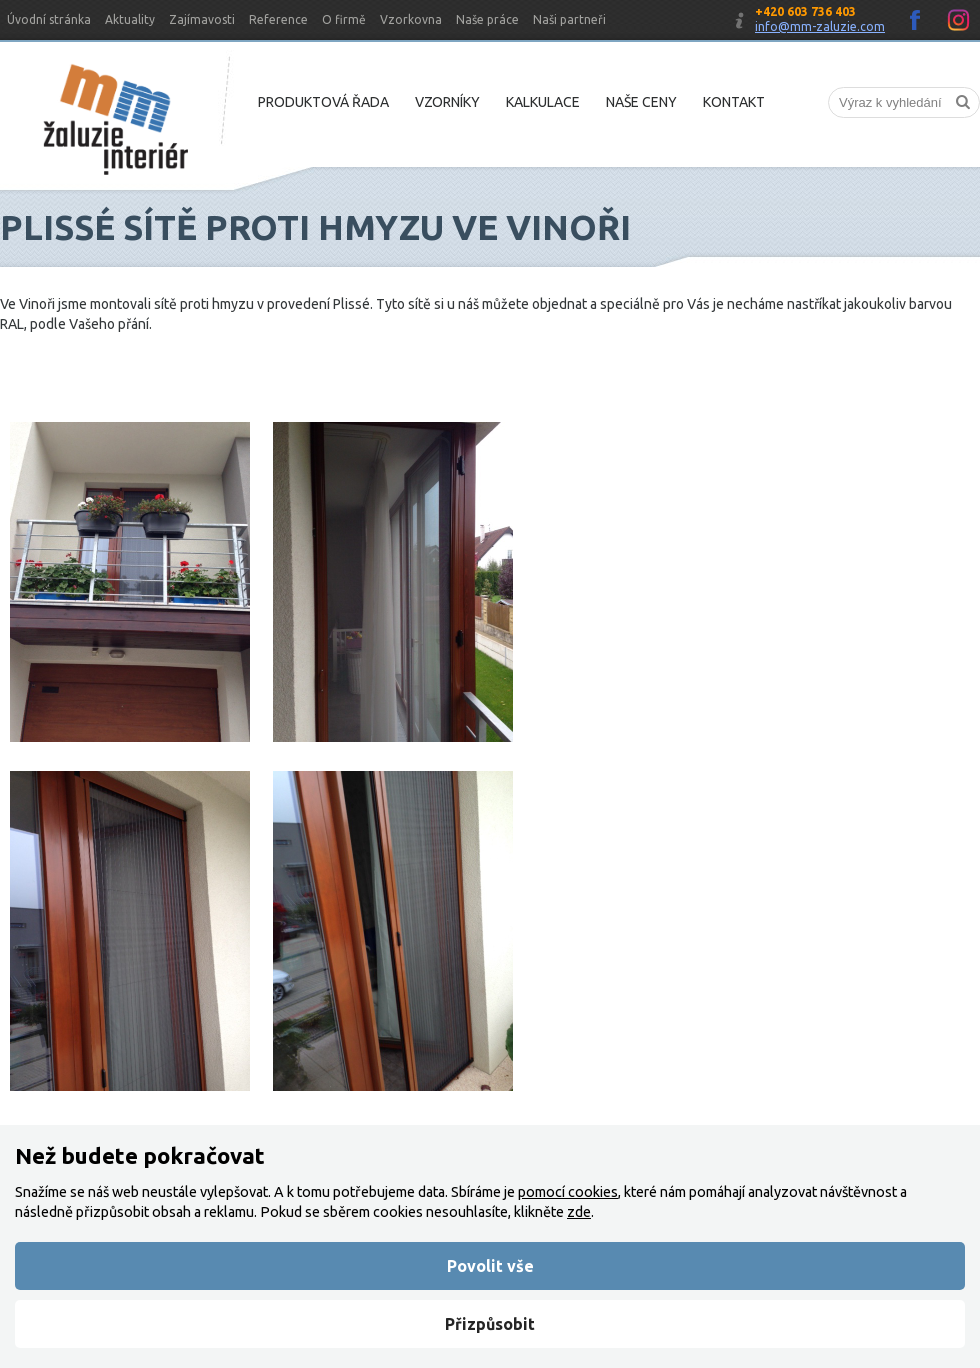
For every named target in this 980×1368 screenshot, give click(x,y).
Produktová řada (323, 102)
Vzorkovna (411, 19)
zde (579, 1212)
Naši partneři (569, 19)
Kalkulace (543, 102)
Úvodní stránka (49, 19)
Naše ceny (641, 102)
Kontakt (734, 102)
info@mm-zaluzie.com (820, 26)
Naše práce (487, 19)
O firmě (344, 19)
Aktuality (130, 19)
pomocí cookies (568, 1192)
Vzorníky (447, 102)
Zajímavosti (202, 19)
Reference (278, 19)
